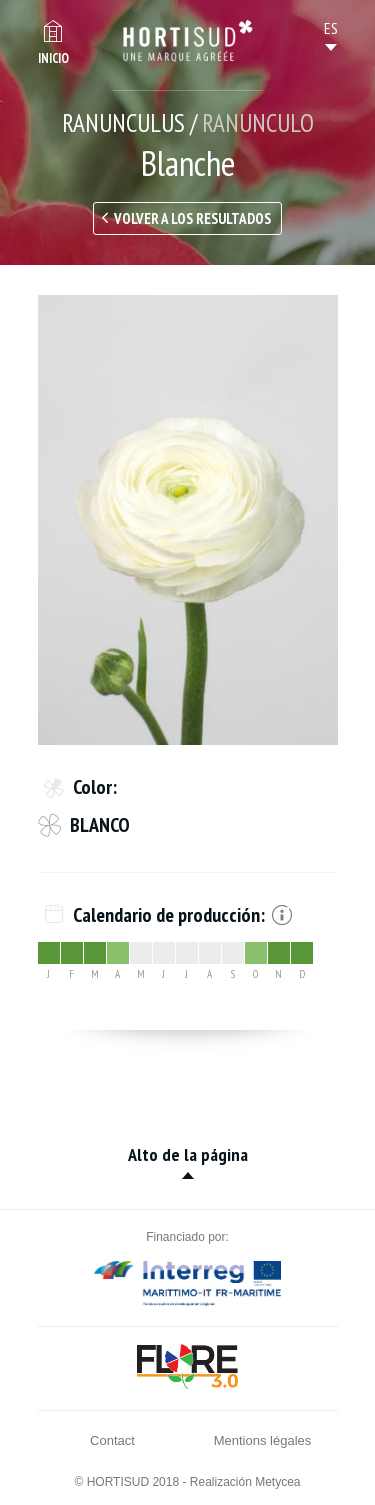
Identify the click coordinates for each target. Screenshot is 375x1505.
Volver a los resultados (192, 218)
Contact (112, 1440)
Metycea (277, 1482)
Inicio (53, 58)
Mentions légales (263, 1440)
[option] (188, 520)
